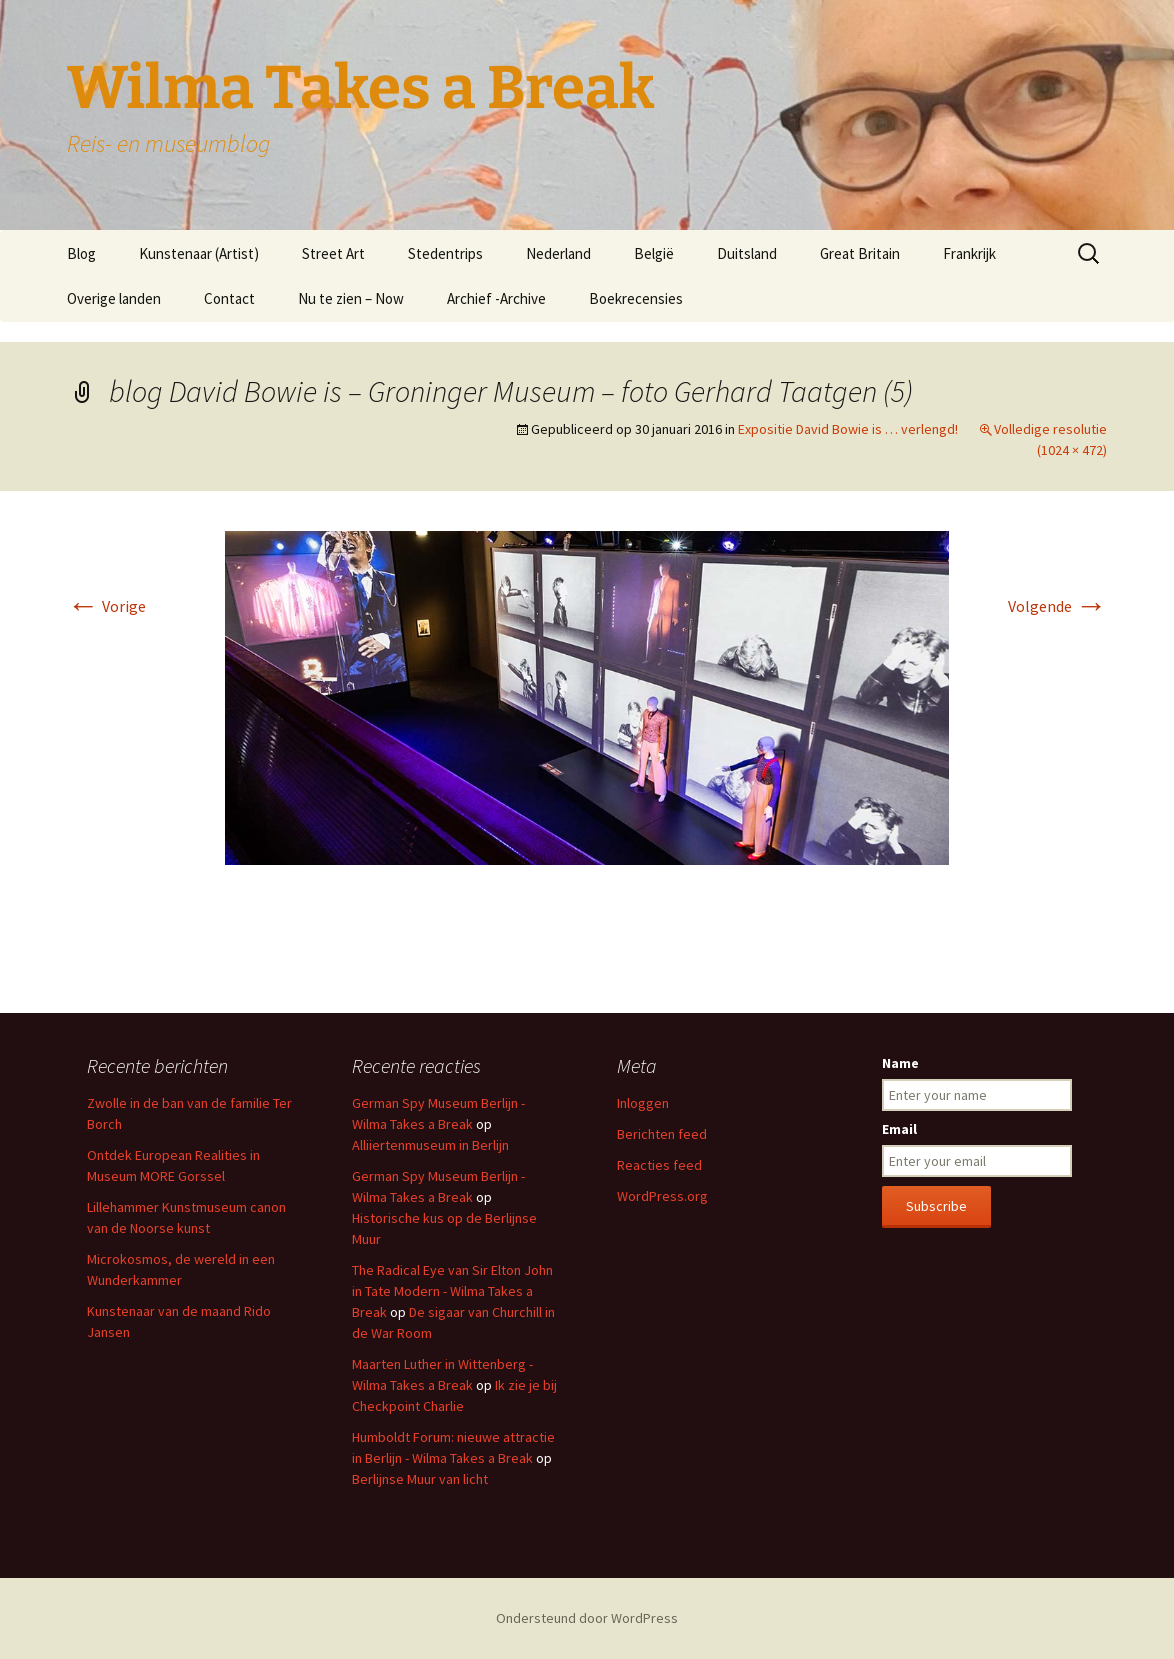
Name (900, 1063)
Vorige (106, 606)
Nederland (558, 253)
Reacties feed (659, 1165)
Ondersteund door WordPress (587, 1618)
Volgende (1057, 606)
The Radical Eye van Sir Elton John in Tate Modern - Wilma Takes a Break (452, 1291)
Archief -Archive (496, 298)
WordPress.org (662, 1196)
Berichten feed (662, 1134)
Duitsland (747, 253)
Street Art (333, 253)
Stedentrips (445, 253)
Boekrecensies (636, 298)
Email (899, 1129)
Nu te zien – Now (351, 298)
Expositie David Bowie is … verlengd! (848, 429)
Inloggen (643, 1103)
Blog (81, 253)
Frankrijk (969, 253)
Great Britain (860, 253)
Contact (229, 298)
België (654, 253)
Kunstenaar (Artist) (199, 253)
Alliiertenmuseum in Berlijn (430, 1145)
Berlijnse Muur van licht (420, 1479)
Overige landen (114, 298)
